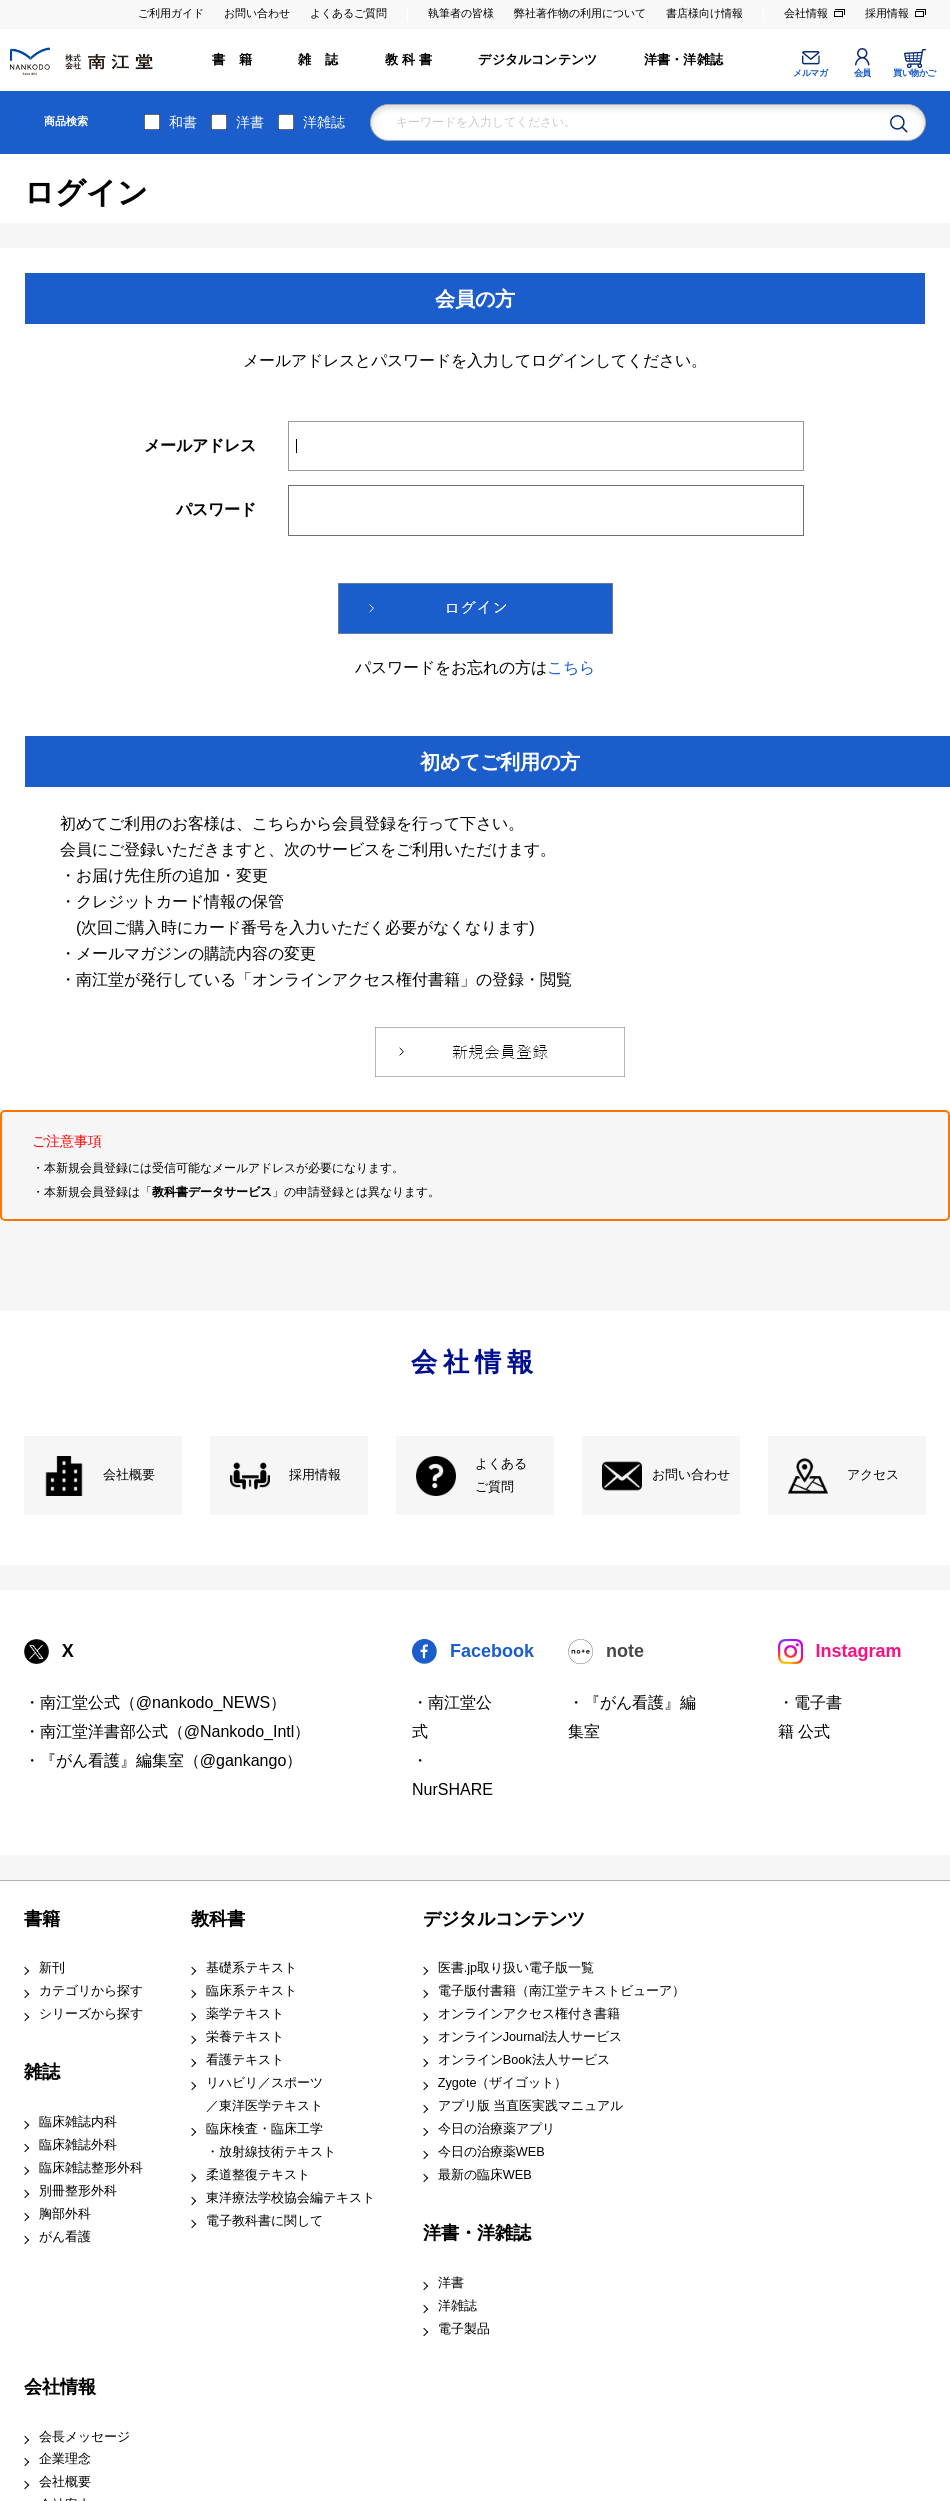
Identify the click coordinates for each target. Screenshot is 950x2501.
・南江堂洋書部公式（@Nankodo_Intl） (167, 1731)
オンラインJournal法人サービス (530, 2037)
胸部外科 (65, 2214)
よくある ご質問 (501, 1475)
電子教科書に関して (264, 2221)
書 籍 (232, 60)
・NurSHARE (452, 1775)
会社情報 (806, 13)
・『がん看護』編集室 (632, 1717)
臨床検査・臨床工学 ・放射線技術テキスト (271, 2140)
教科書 (218, 1919)
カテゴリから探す (91, 1991)
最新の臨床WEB (485, 2175)
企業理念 (65, 2459)
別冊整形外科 (78, 2191)
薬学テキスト (245, 2014)
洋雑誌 (324, 122)
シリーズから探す (91, 2014)
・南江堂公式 (452, 1717)
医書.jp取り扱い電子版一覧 (516, 1968)
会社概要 (129, 1475)
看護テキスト (245, 2060)
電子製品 (464, 2329)
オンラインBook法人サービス (524, 2060)
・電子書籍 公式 (810, 1717)
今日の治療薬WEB (491, 2152)
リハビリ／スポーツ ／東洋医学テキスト (264, 2094)
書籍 (42, 1919)
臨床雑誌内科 (78, 2122)
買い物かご (914, 73)
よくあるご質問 (348, 13)
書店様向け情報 (704, 13)
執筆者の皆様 (461, 13)
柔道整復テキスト (258, 2175)
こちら (571, 667)
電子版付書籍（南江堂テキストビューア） (561, 1991)
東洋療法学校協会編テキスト (290, 2198)
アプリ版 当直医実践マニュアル (531, 2106)
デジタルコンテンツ (537, 60)
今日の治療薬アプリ (496, 2129)
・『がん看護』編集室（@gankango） (163, 1760)
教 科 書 (408, 60)
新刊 (52, 1968)
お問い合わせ (257, 13)
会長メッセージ (84, 2437)
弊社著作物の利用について (580, 13)
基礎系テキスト (251, 1968)
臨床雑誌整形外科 (91, 2168)
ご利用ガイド (171, 13)
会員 (862, 73)
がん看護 (65, 2237)
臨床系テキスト (251, 1991)
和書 (183, 122)
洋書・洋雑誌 (683, 60)
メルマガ (810, 73)
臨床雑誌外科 (78, 2145)
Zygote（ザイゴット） (503, 2083)
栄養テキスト (245, 2037)
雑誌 (42, 2072)
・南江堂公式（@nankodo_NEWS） (155, 1702)
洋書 (250, 122)
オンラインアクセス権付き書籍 (529, 2014)
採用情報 (887, 13)
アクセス (873, 1475)
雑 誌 (318, 60)
